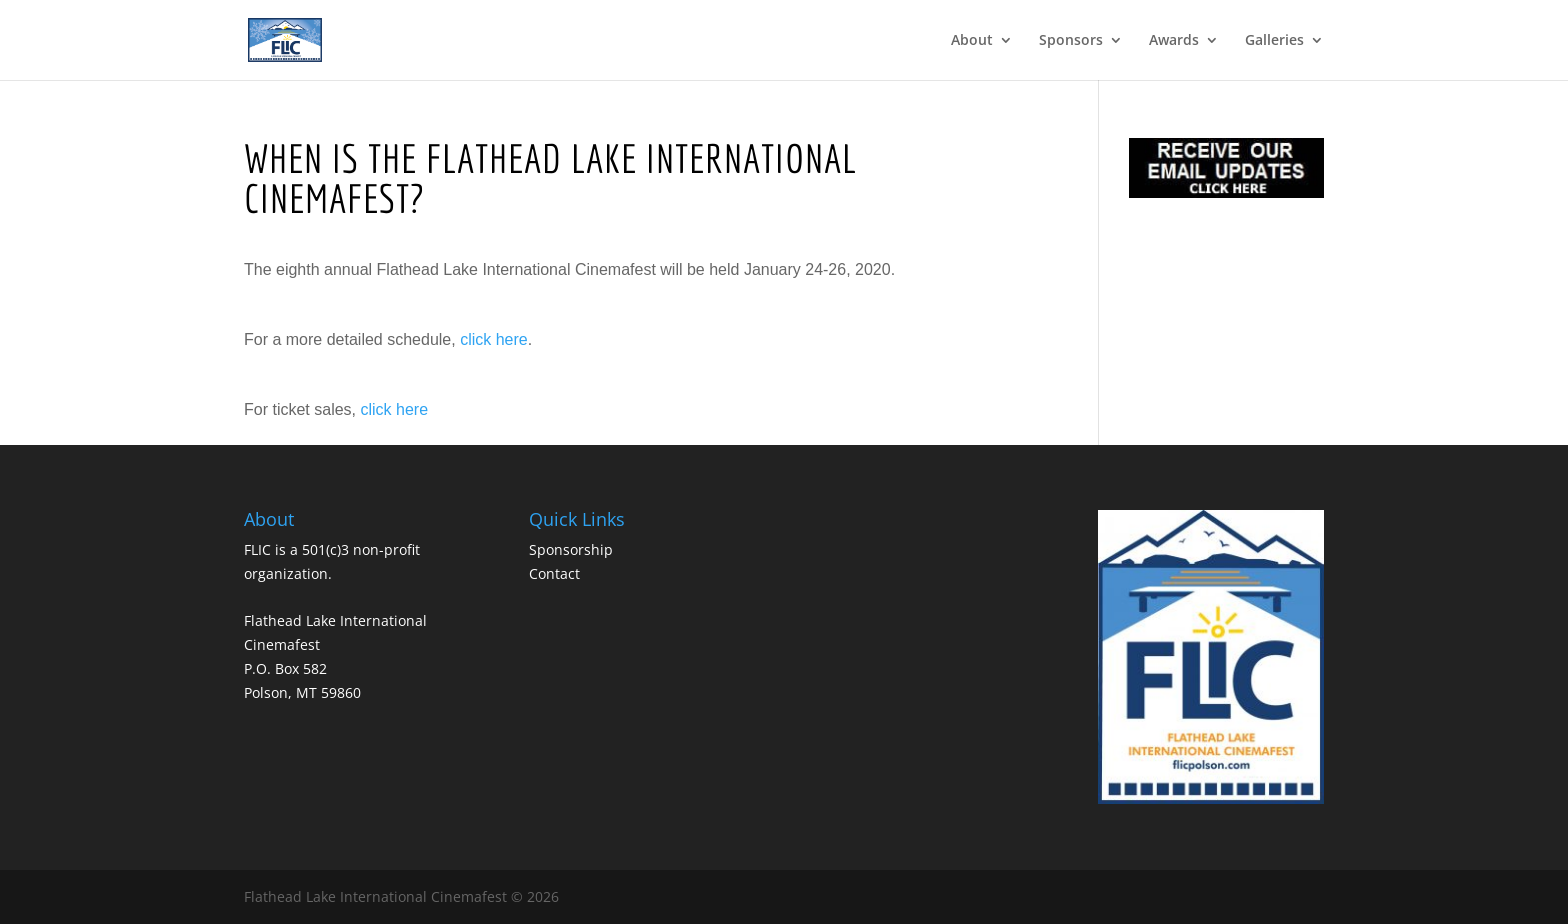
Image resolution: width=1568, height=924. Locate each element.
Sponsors (1071, 41)
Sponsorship (571, 549)
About (972, 41)
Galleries (1274, 41)
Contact (554, 573)
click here (494, 339)
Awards (1174, 41)
